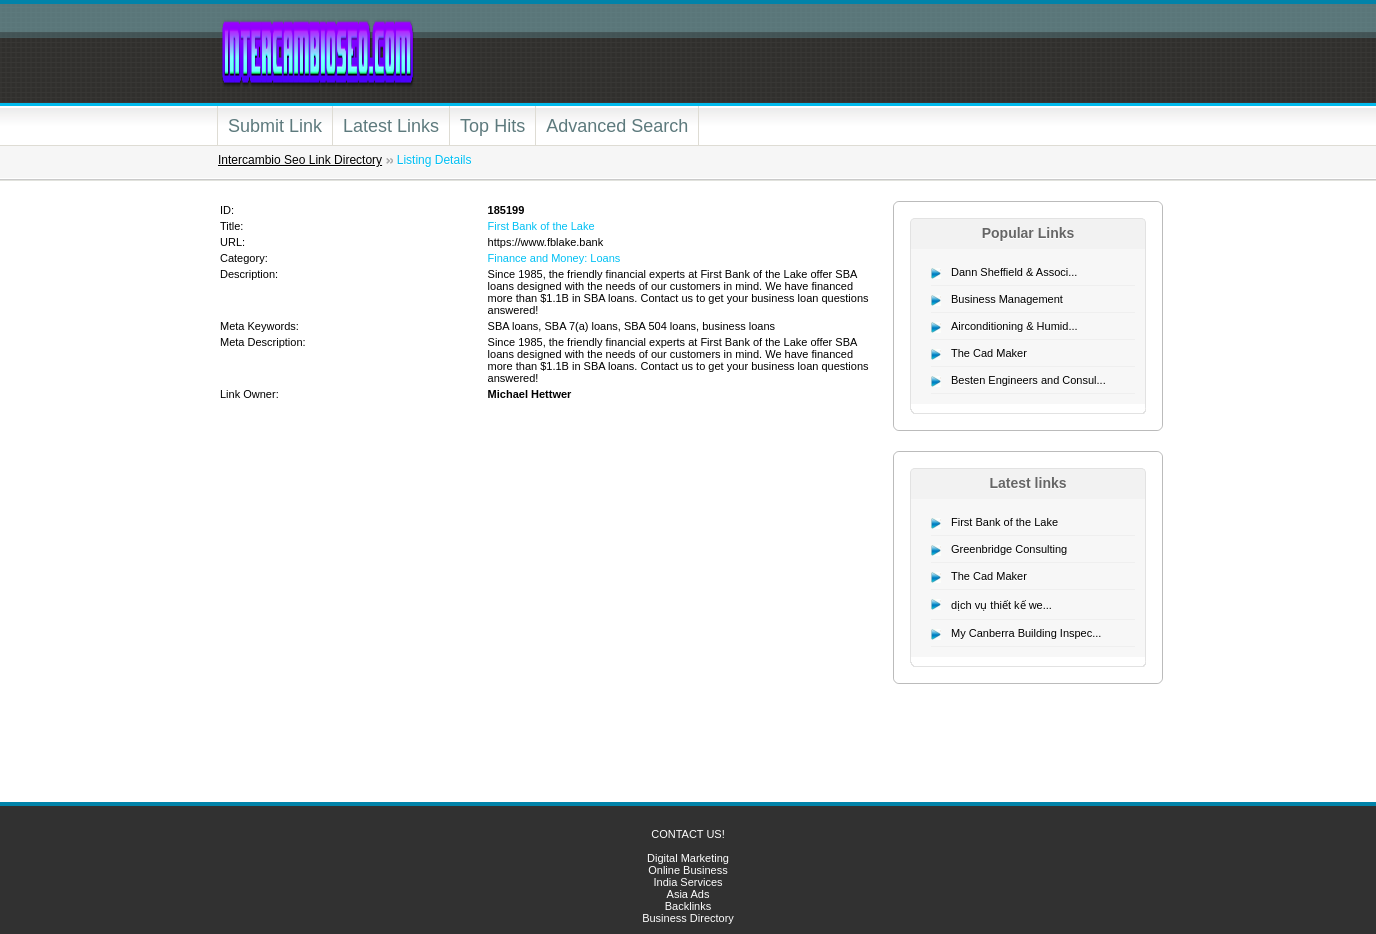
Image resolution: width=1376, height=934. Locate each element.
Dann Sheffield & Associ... (1014, 272)
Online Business (688, 870)
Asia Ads (688, 894)
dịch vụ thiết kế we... (1001, 605)
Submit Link (275, 126)
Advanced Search (617, 126)
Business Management (1007, 299)
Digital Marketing (688, 858)
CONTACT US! (688, 834)
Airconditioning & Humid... (1014, 326)
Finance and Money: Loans (554, 258)
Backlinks (688, 906)
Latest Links (391, 126)
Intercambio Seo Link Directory (300, 160)
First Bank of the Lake (541, 226)
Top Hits (492, 126)
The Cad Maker (989, 353)
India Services (687, 882)
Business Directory (688, 918)
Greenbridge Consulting (1009, 549)
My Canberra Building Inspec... (1026, 633)
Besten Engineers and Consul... (1028, 380)
